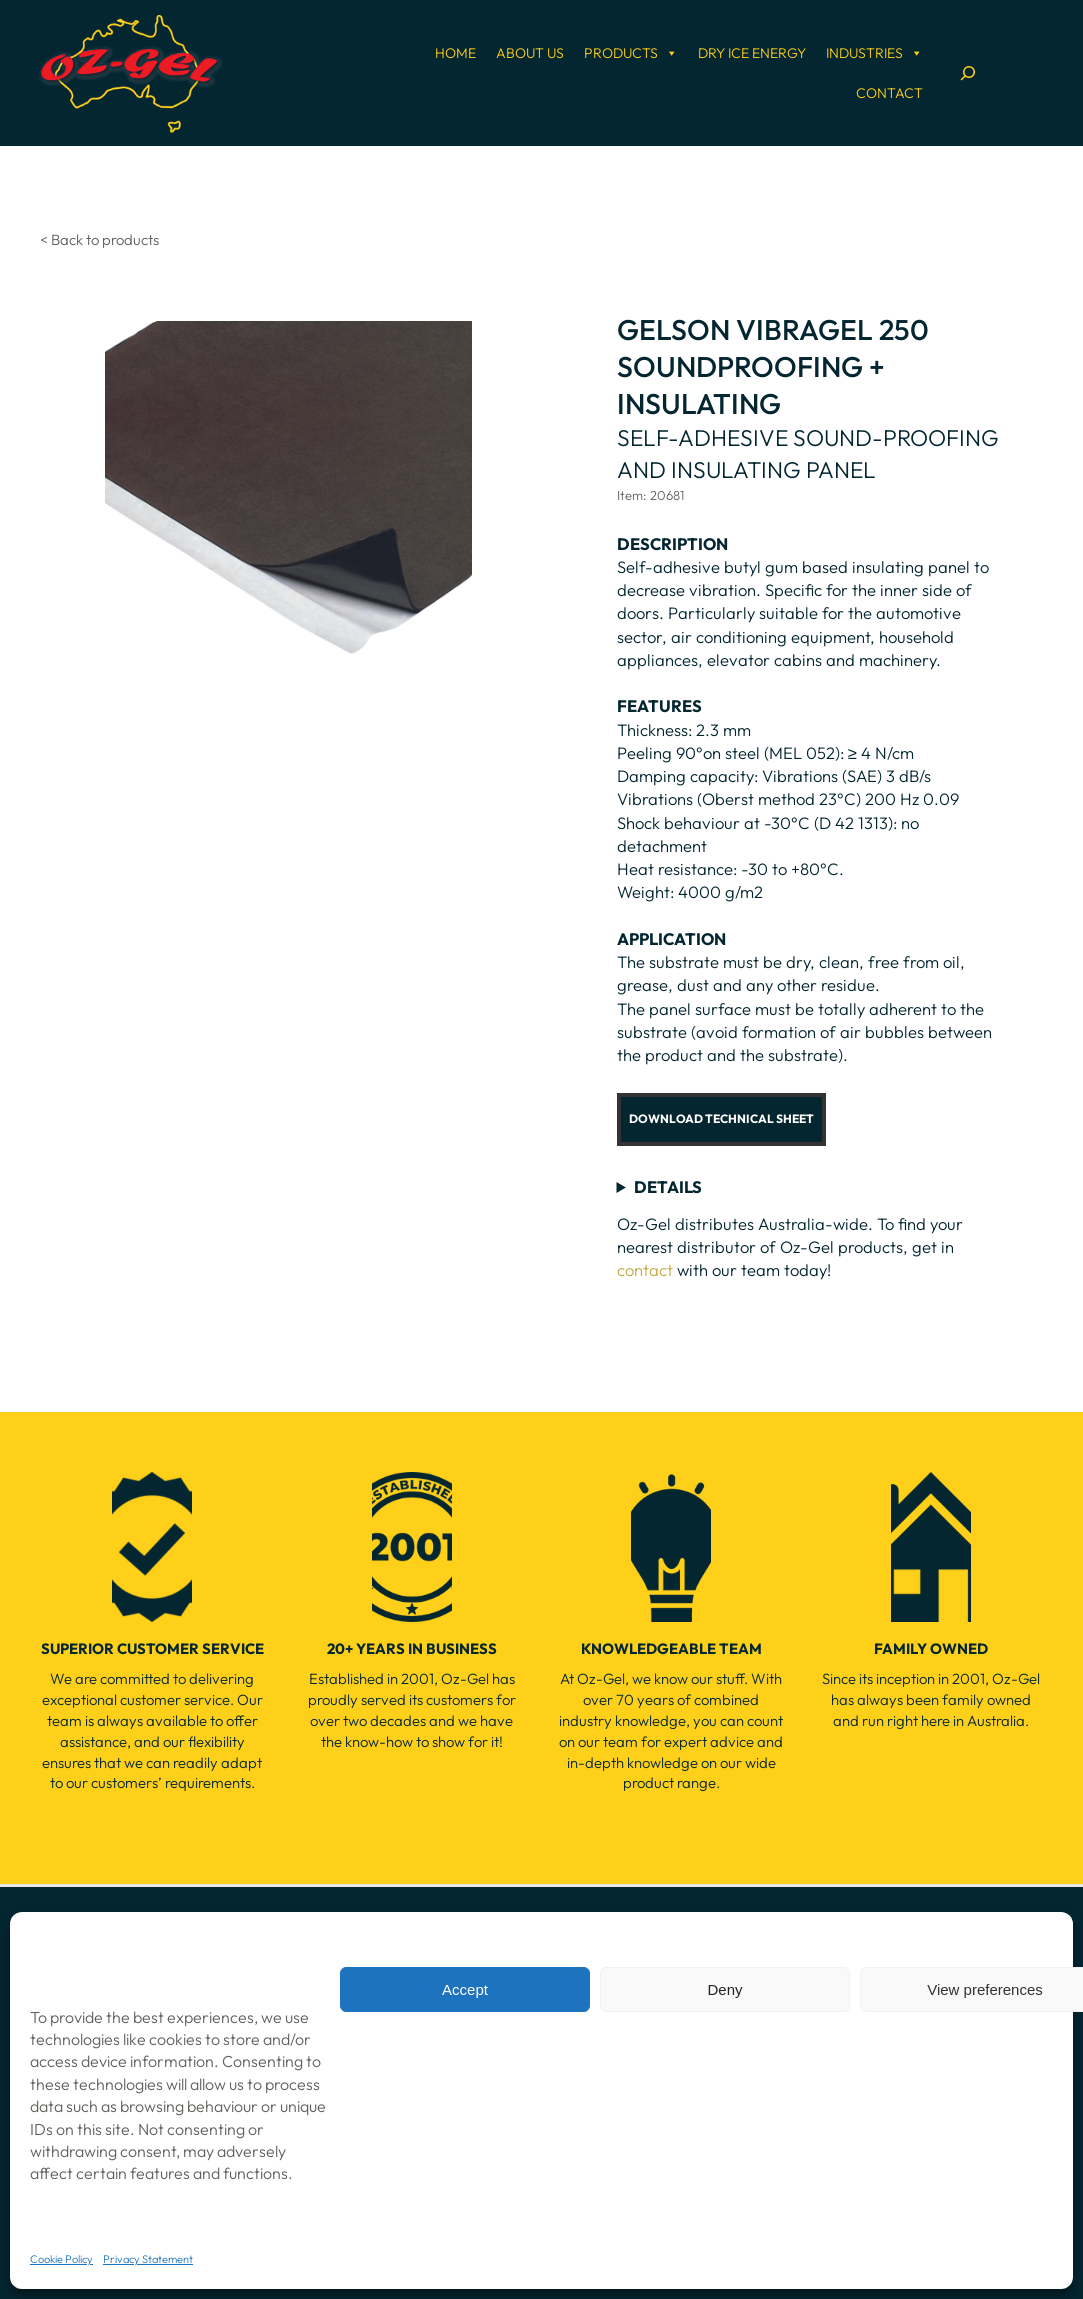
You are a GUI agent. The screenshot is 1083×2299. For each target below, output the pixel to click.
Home (455, 53)
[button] (721, 1119)
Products (631, 53)
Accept (465, 1989)
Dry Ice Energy (752, 53)
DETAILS (668, 1186)
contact (645, 1269)
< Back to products (99, 239)
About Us (530, 53)
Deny (724, 1989)
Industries (874, 53)
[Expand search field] (968, 73)
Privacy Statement (148, 2259)
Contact (889, 93)
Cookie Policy (61, 2259)
